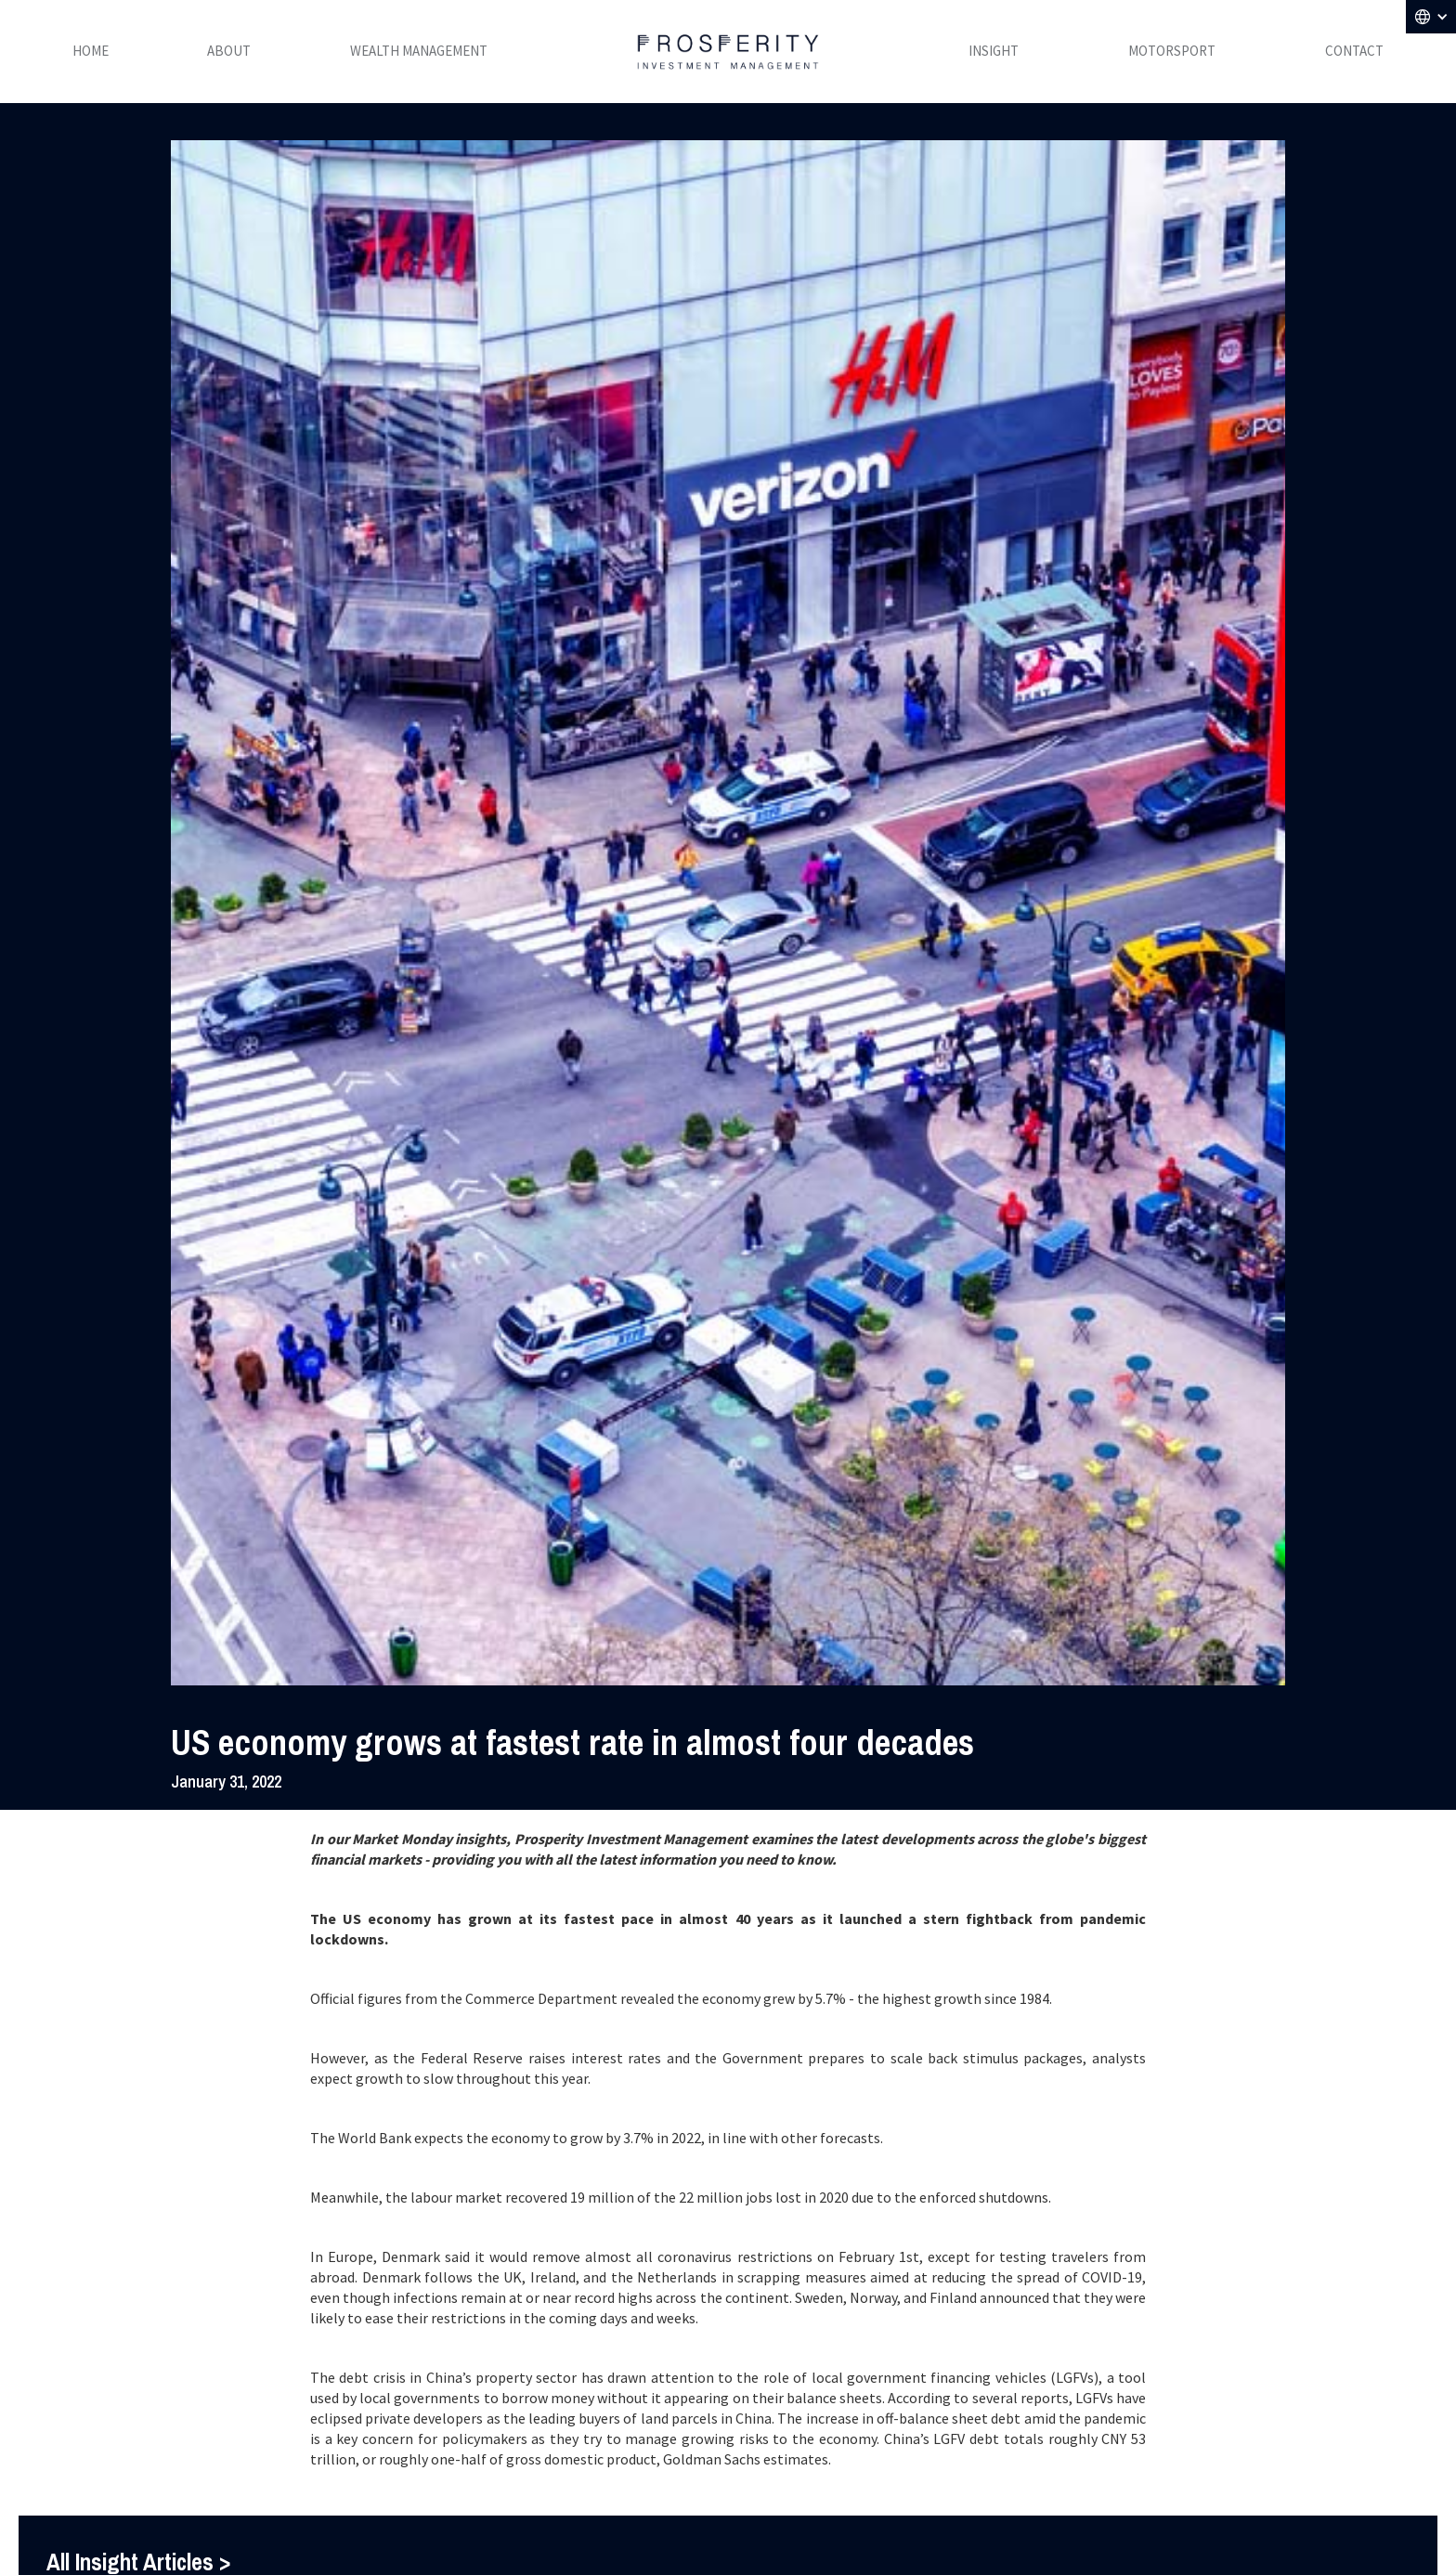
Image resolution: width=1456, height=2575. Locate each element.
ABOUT (229, 50)
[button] (1431, 16)
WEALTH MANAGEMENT (419, 50)
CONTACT (1354, 50)
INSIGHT (993, 50)
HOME (90, 50)
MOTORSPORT (1172, 50)
